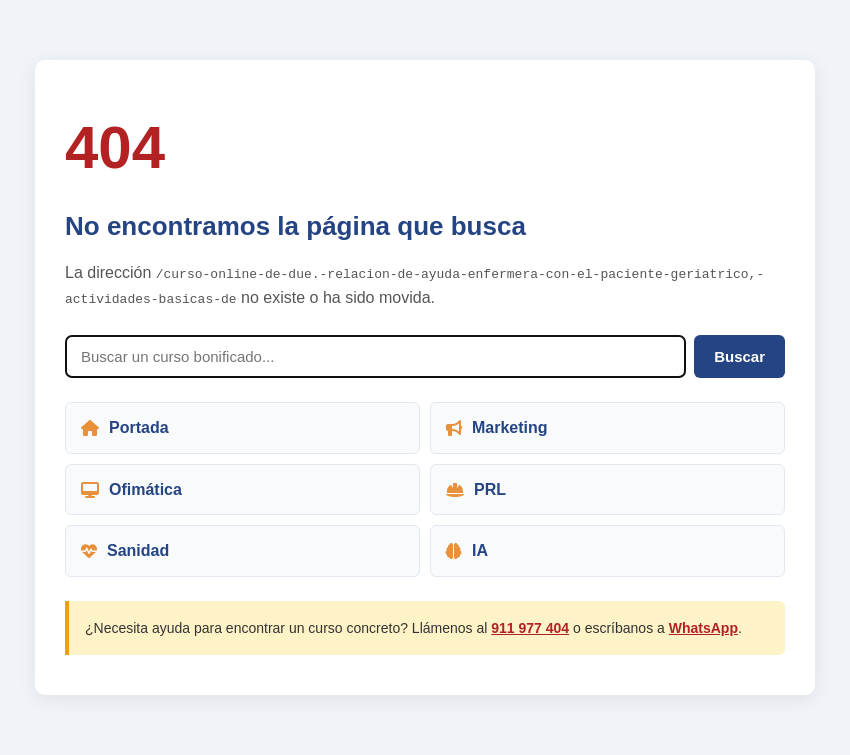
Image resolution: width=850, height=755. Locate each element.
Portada (125, 427)
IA (467, 550)
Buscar (739, 356)
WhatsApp (703, 628)
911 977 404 (530, 628)
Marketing (497, 427)
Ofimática (131, 488)
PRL (476, 488)
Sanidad (125, 550)
